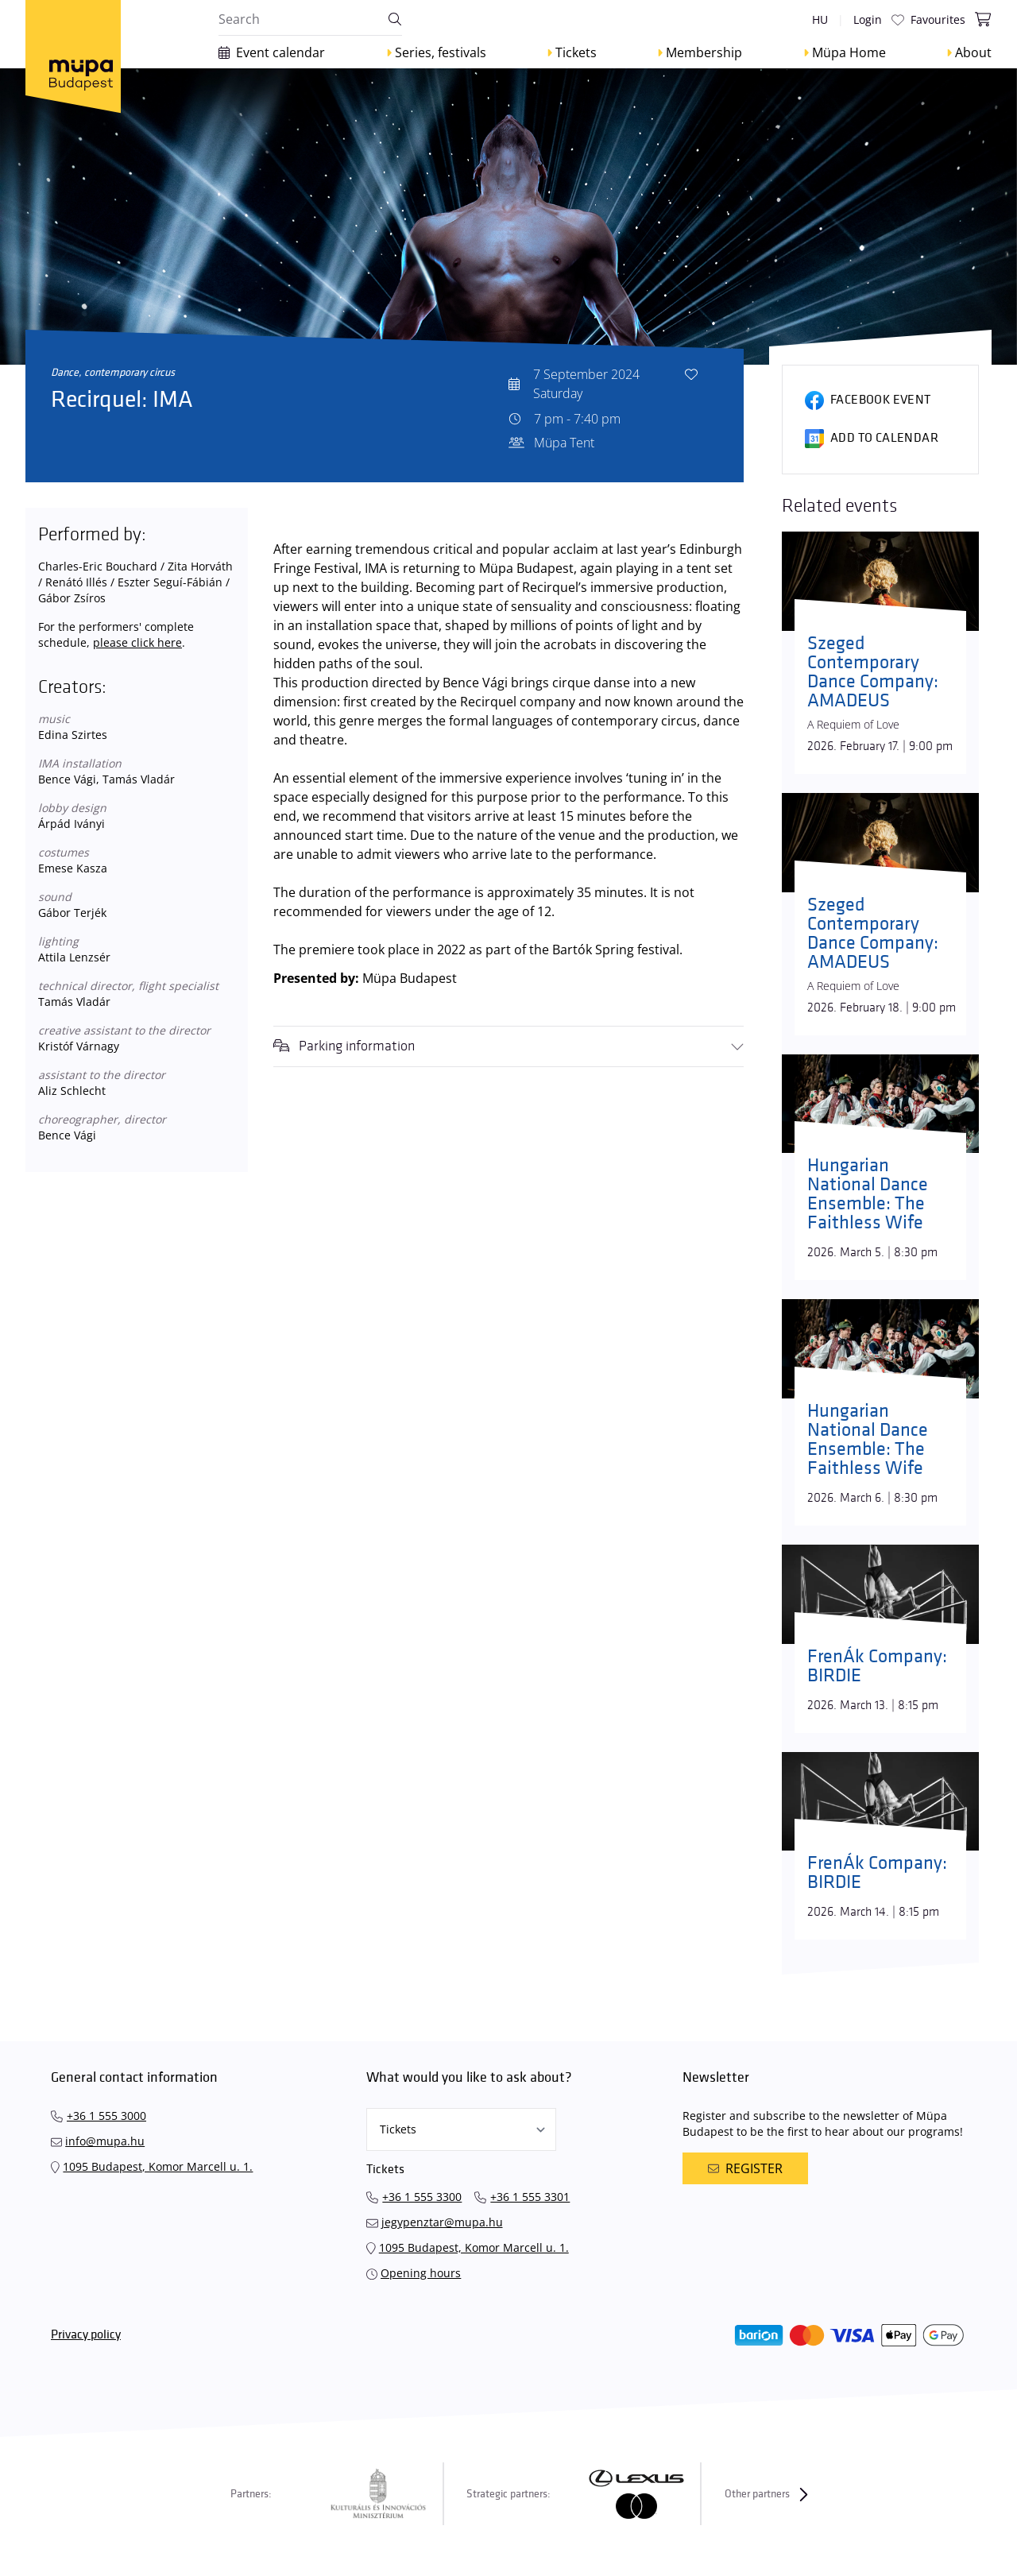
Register (745, 2168)
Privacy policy (86, 2334)
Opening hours (421, 2272)
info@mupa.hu (105, 2141)
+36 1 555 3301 (530, 2196)
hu (820, 19)
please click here (137, 642)
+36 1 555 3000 (106, 2115)
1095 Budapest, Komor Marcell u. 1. (158, 2166)
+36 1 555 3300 (422, 2196)
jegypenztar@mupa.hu (442, 2222)
